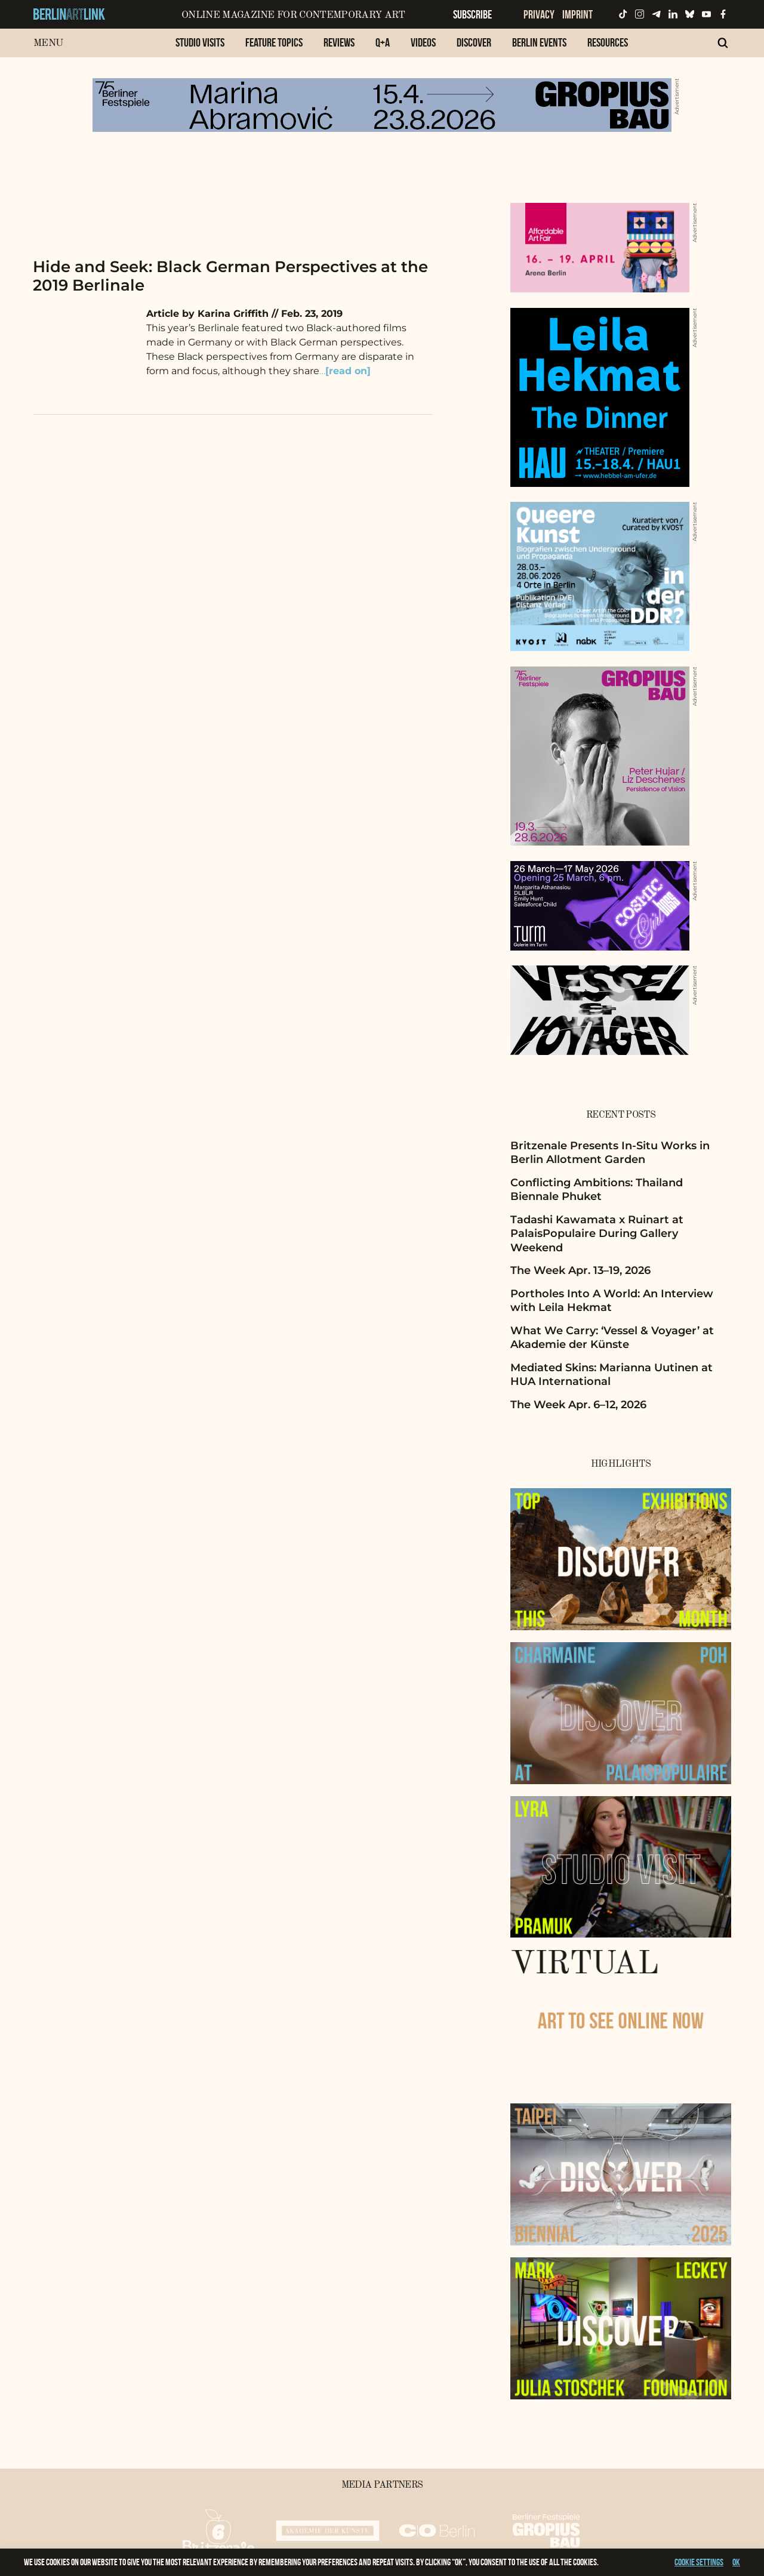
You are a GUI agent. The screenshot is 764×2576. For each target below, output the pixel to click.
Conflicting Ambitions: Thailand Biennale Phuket (596, 1189)
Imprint (577, 14)
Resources (607, 42)
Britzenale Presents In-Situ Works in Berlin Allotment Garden (610, 1152)
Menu (48, 43)
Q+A (382, 42)
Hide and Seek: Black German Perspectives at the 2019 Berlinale (230, 276)
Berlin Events (539, 42)
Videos (423, 42)
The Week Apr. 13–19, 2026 (580, 1270)
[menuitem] (200, 48)
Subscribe (472, 14)
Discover (474, 42)
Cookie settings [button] (698, 2562)
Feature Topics (274, 42)
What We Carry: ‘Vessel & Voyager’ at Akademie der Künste (612, 1337)
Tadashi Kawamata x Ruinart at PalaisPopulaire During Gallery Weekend (596, 1233)
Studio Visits (199, 42)
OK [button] (736, 2562)
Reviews (339, 42)
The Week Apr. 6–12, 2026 (578, 1404)
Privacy (538, 14)
